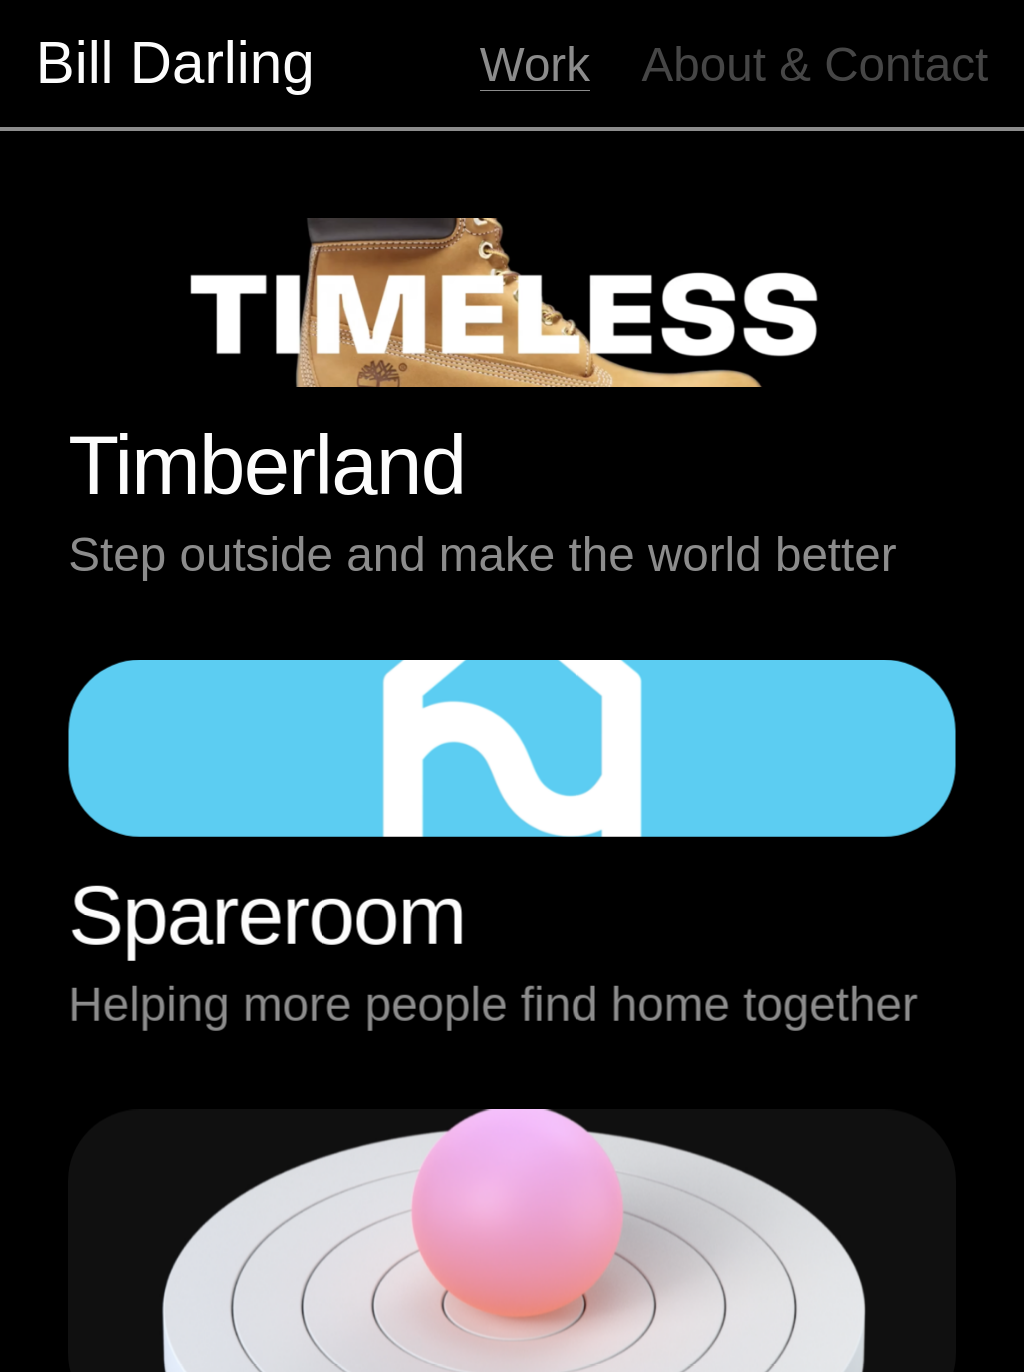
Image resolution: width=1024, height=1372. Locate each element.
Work (535, 64)
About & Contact (815, 64)
